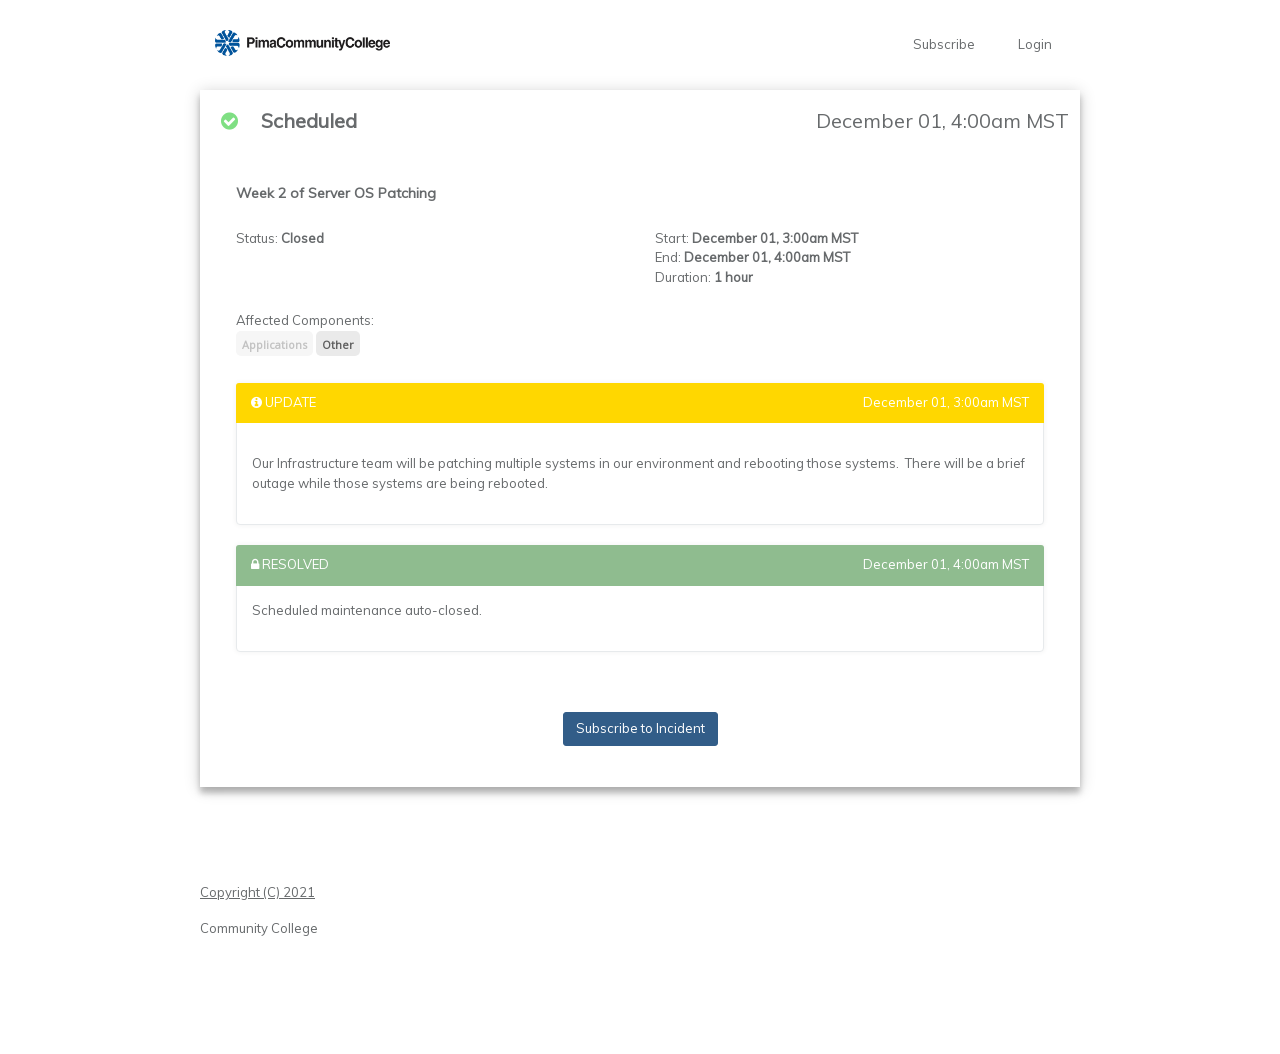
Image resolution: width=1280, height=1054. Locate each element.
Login (1035, 44)
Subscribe (944, 44)
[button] (302, 45)
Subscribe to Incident (640, 728)
